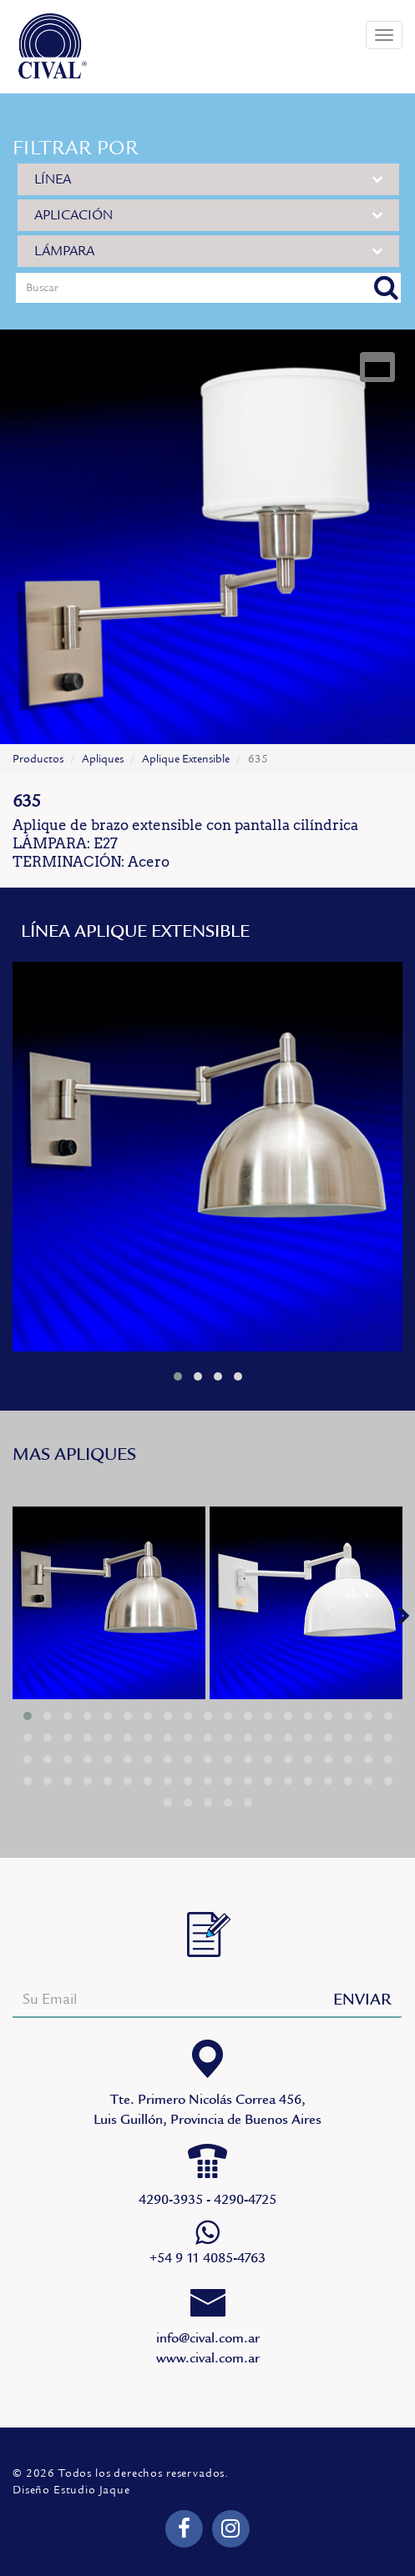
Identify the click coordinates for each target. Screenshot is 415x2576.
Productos (38, 759)
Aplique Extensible (186, 759)
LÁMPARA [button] (208, 250)
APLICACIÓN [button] (208, 215)
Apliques (103, 759)
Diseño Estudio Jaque (71, 2490)
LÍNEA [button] (208, 179)
